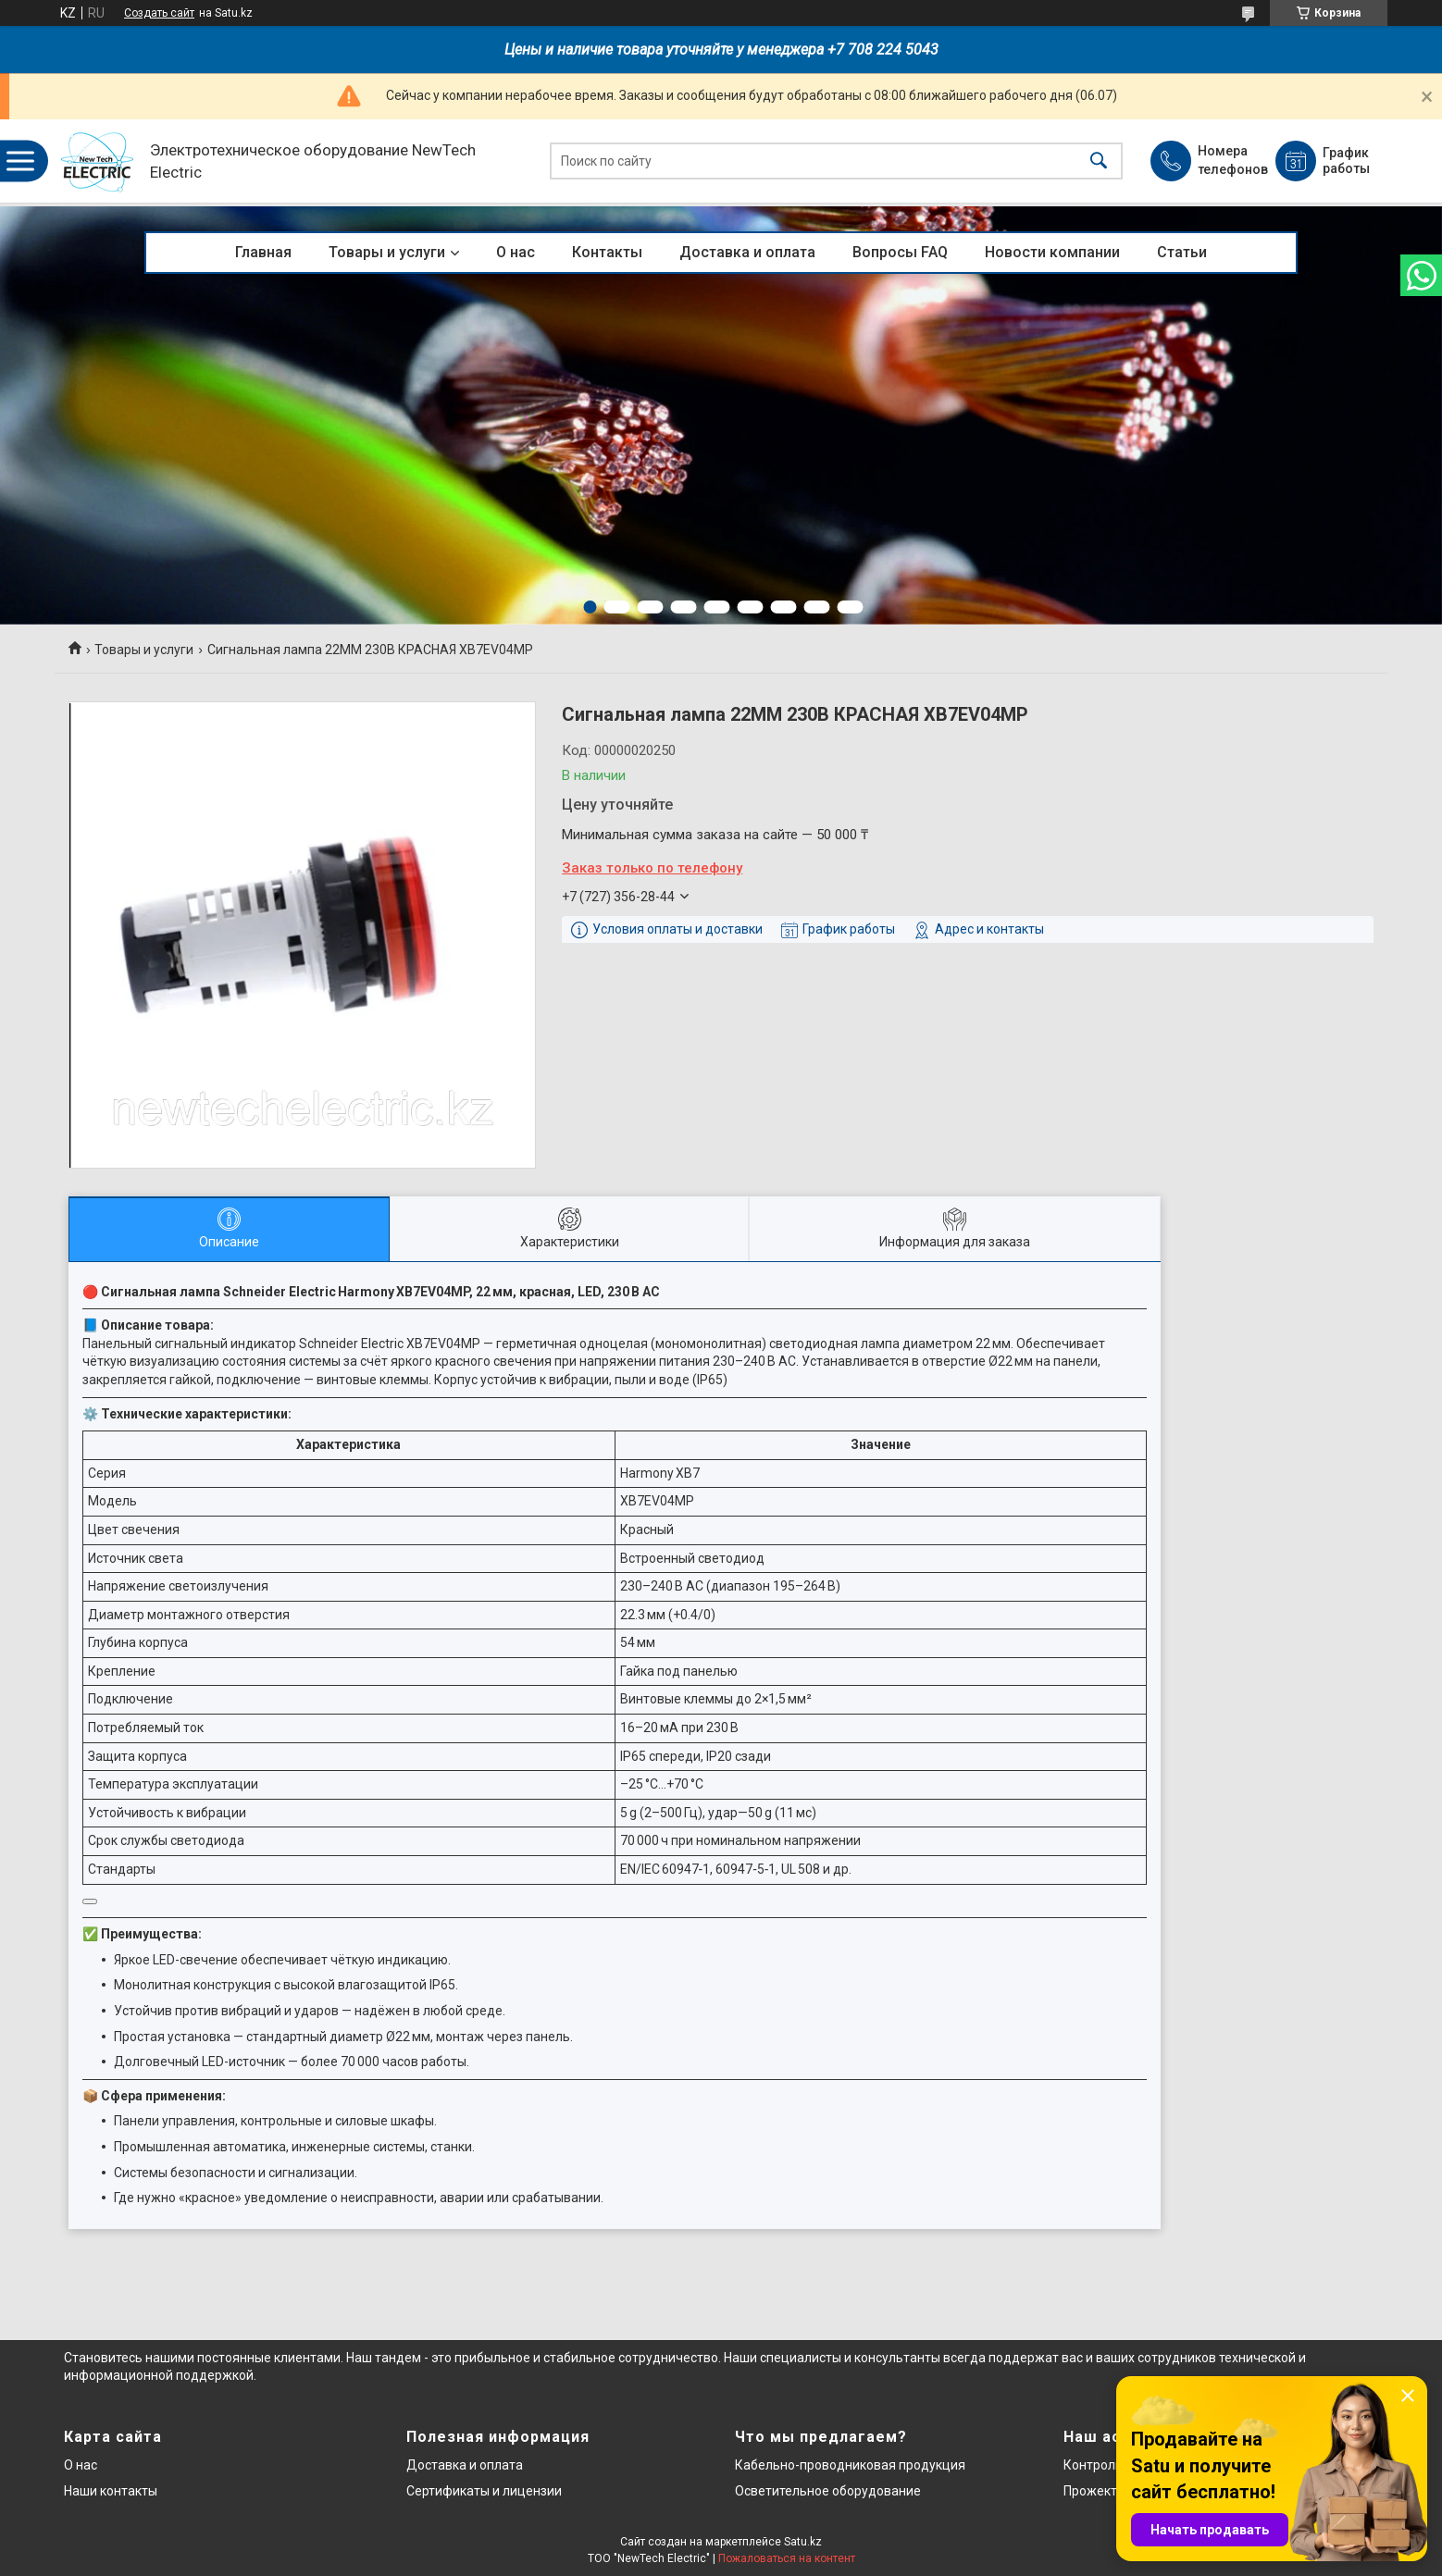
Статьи (1182, 252)
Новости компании (1052, 252)
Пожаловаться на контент (786, 2558)
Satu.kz (803, 2541)
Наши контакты (110, 2490)
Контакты (607, 252)
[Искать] (1098, 161)
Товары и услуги (387, 252)
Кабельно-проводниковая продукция (850, 2465)
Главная (263, 252)
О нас (515, 252)
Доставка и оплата (747, 252)
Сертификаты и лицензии (484, 2490)
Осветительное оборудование (828, 2490)
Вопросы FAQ (900, 252)
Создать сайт (159, 12)
